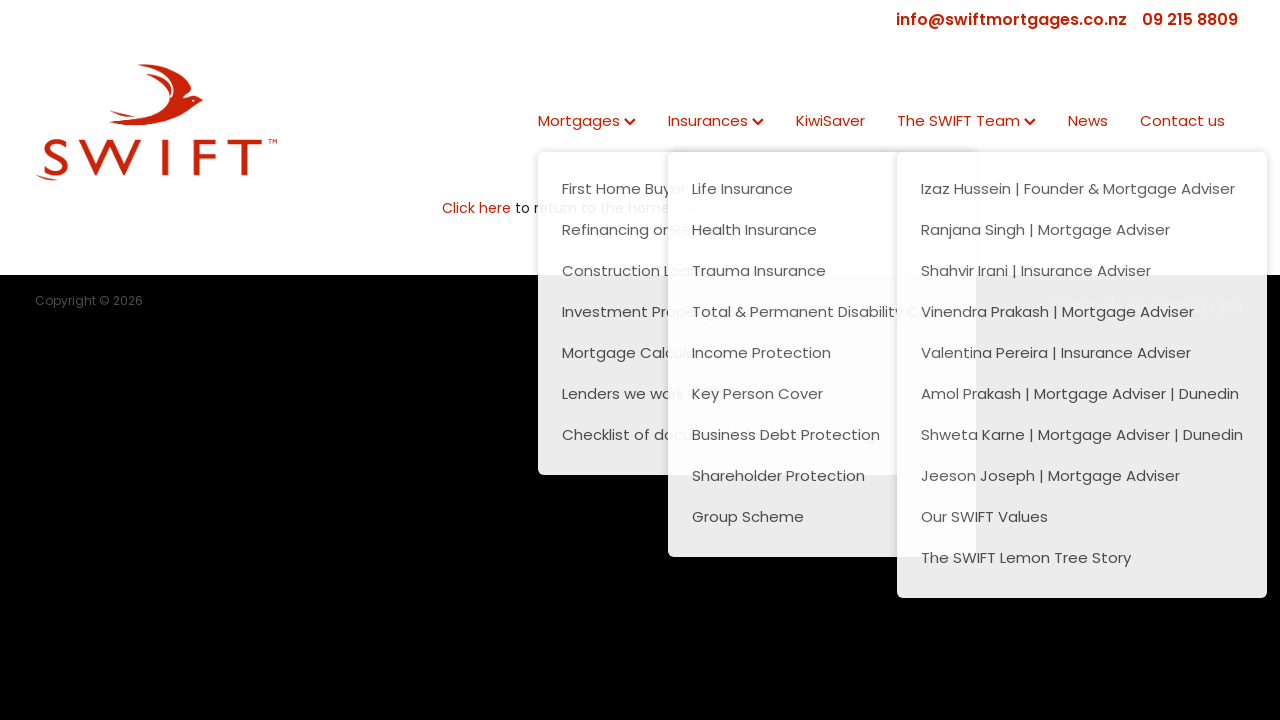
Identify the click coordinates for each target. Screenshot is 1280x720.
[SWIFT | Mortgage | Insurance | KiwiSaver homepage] (156, 122)
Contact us (1182, 122)
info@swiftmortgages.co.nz (1011, 21)
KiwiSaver (830, 122)
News (1088, 122)
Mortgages (587, 122)
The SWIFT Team (966, 122)
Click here (476, 209)
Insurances (716, 122)
